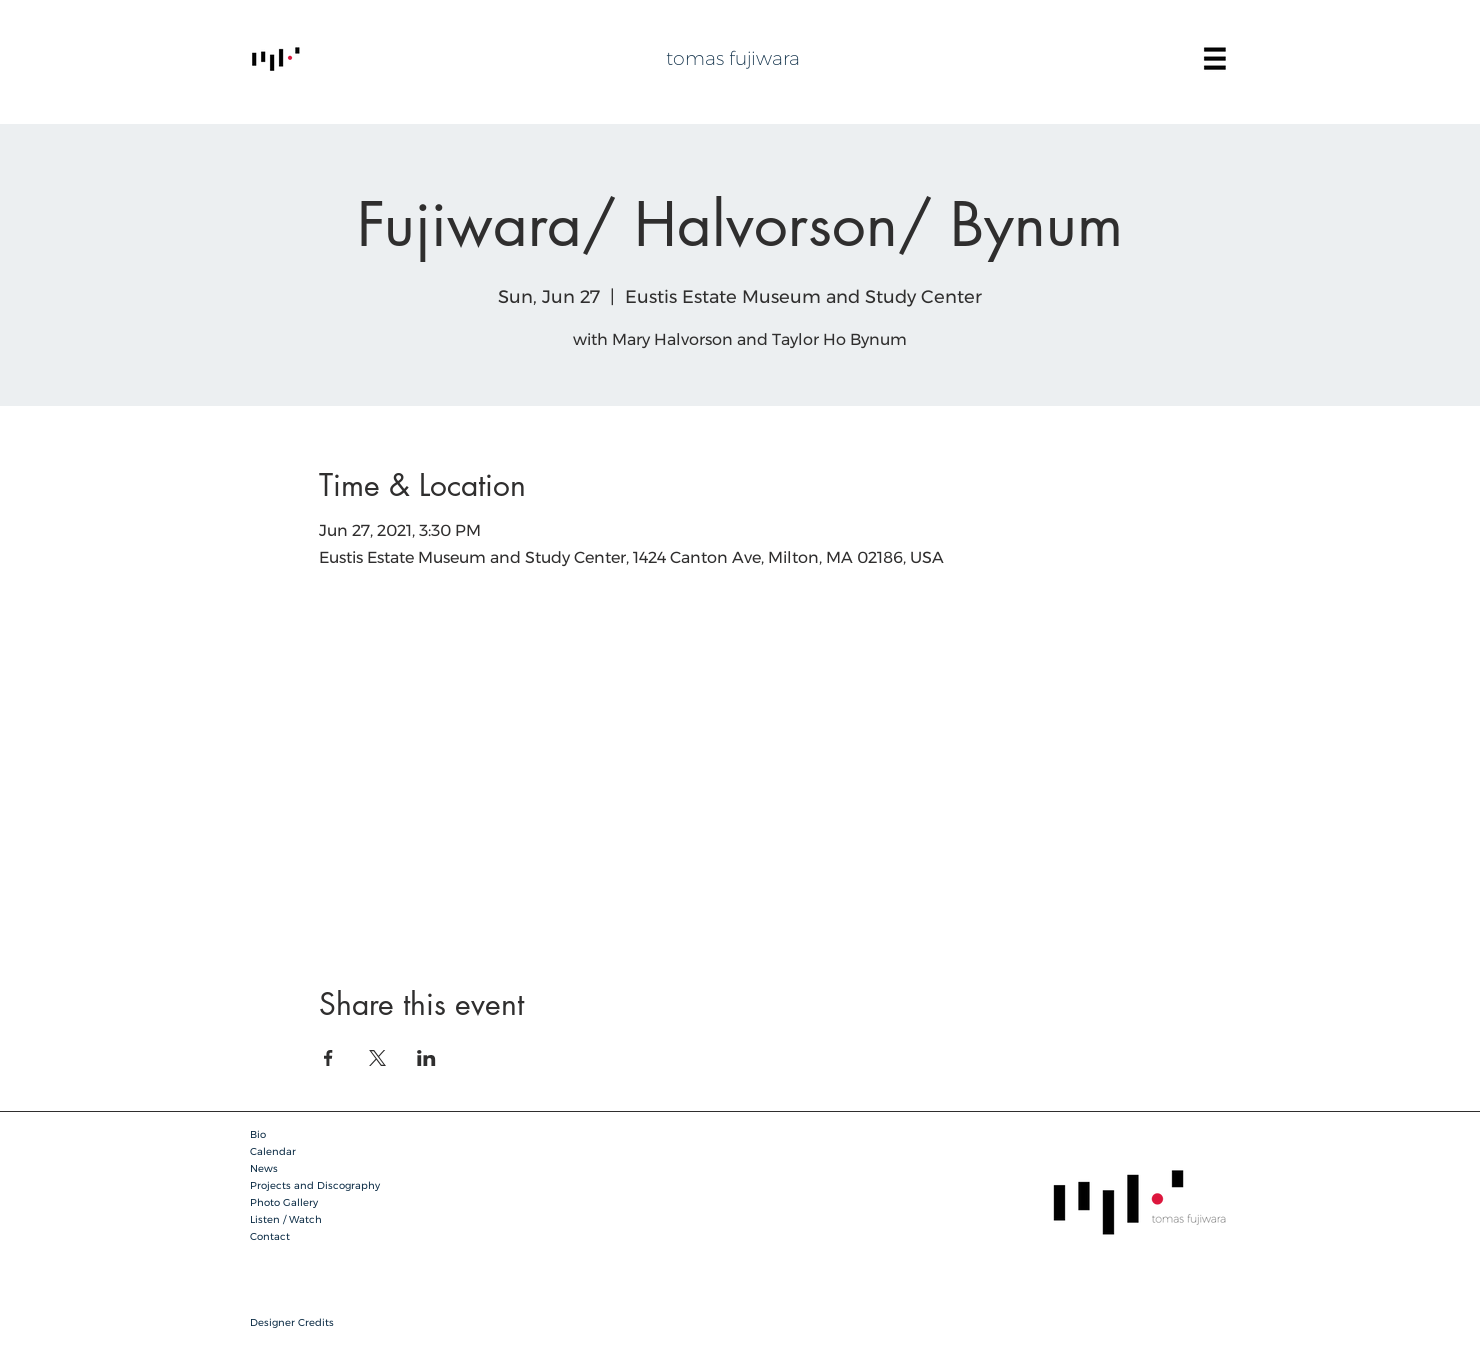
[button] (1215, 59)
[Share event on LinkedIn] (426, 1058)
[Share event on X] (377, 1058)
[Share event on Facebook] (328, 1058)
